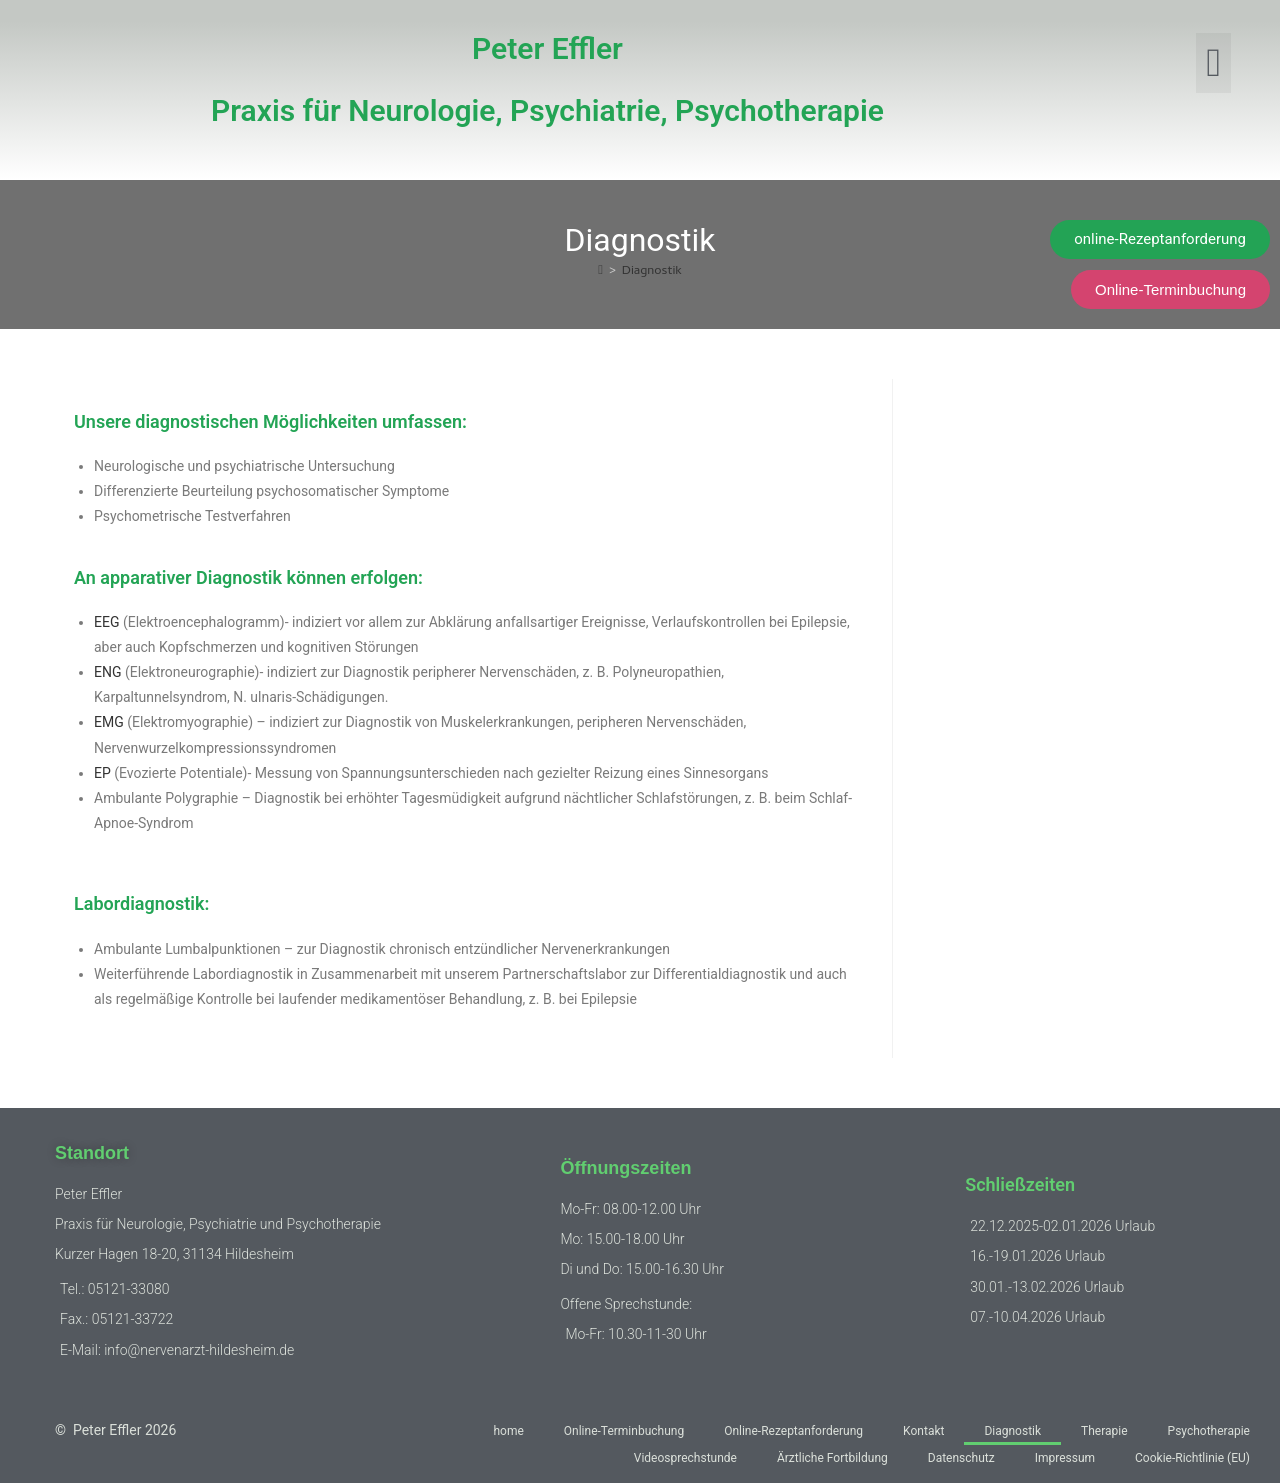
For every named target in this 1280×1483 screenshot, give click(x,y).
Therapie (1104, 1431)
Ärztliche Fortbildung (832, 1458)
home (508, 1431)
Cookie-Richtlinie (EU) (1192, 1458)
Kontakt (923, 1431)
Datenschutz (961, 1458)
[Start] (600, 271)
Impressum (1065, 1458)
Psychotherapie (1209, 1431)
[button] (1213, 63)
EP (102, 773)
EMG (109, 722)
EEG (106, 622)
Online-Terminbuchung (624, 1431)
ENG (107, 672)
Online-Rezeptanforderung (793, 1431)
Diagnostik (652, 271)
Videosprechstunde (685, 1458)
